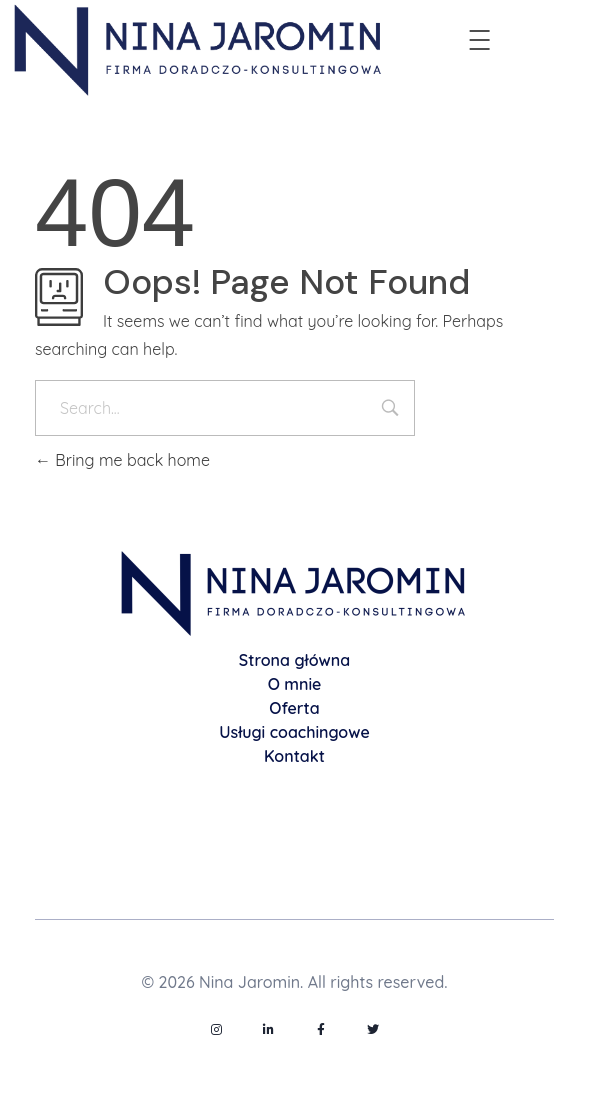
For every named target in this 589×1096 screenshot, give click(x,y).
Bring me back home (122, 460)
